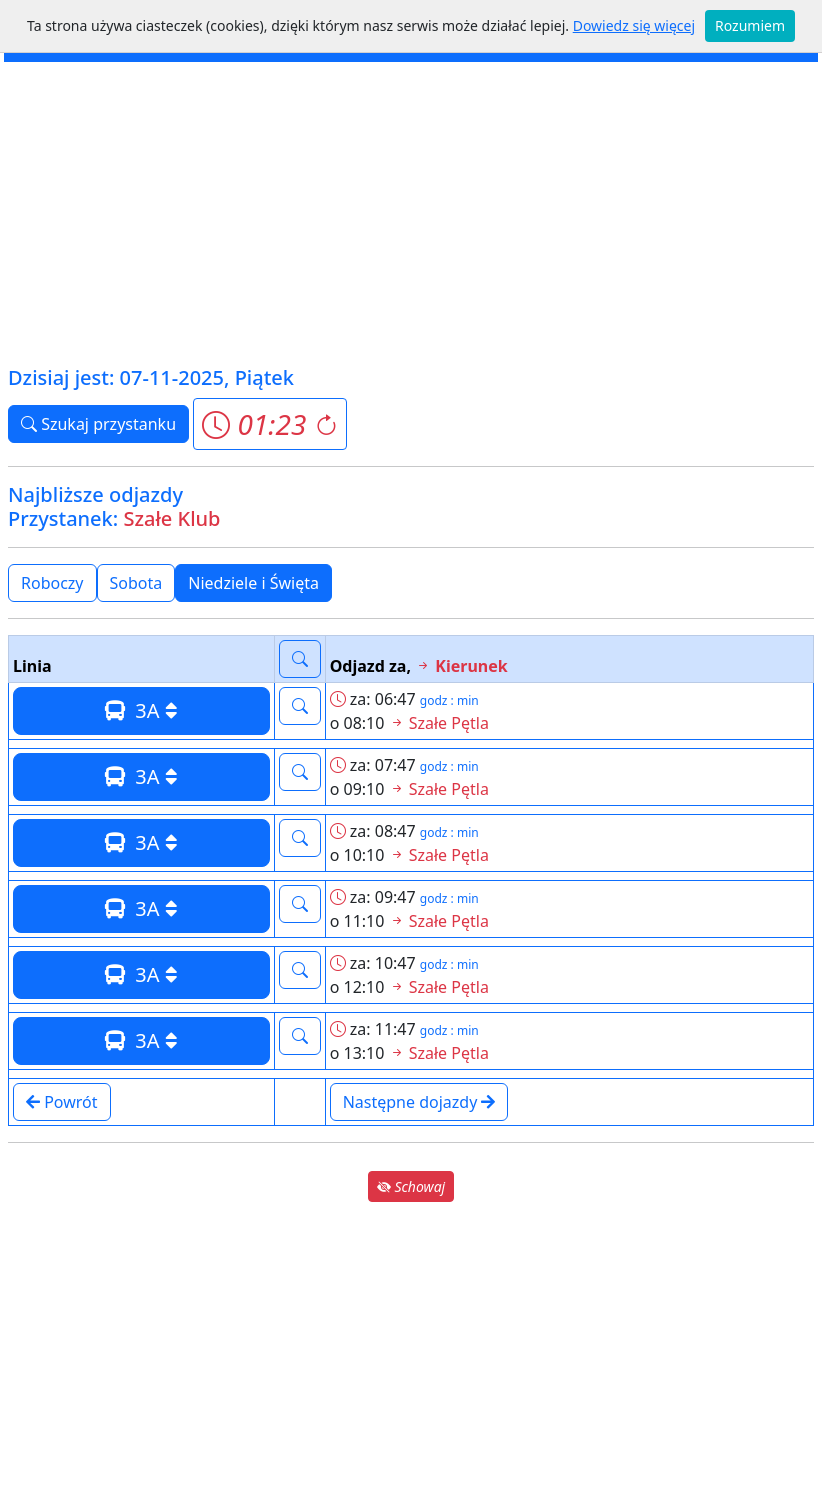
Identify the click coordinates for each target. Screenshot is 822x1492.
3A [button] (141, 710)
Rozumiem (750, 25)
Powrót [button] (62, 1102)
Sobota (136, 583)
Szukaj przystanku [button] (98, 424)
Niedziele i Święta (253, 583)
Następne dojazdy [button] (419, 1102)
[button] (269, 424)
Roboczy (52, 583)
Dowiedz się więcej (634, 25)
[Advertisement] (411, 212)
